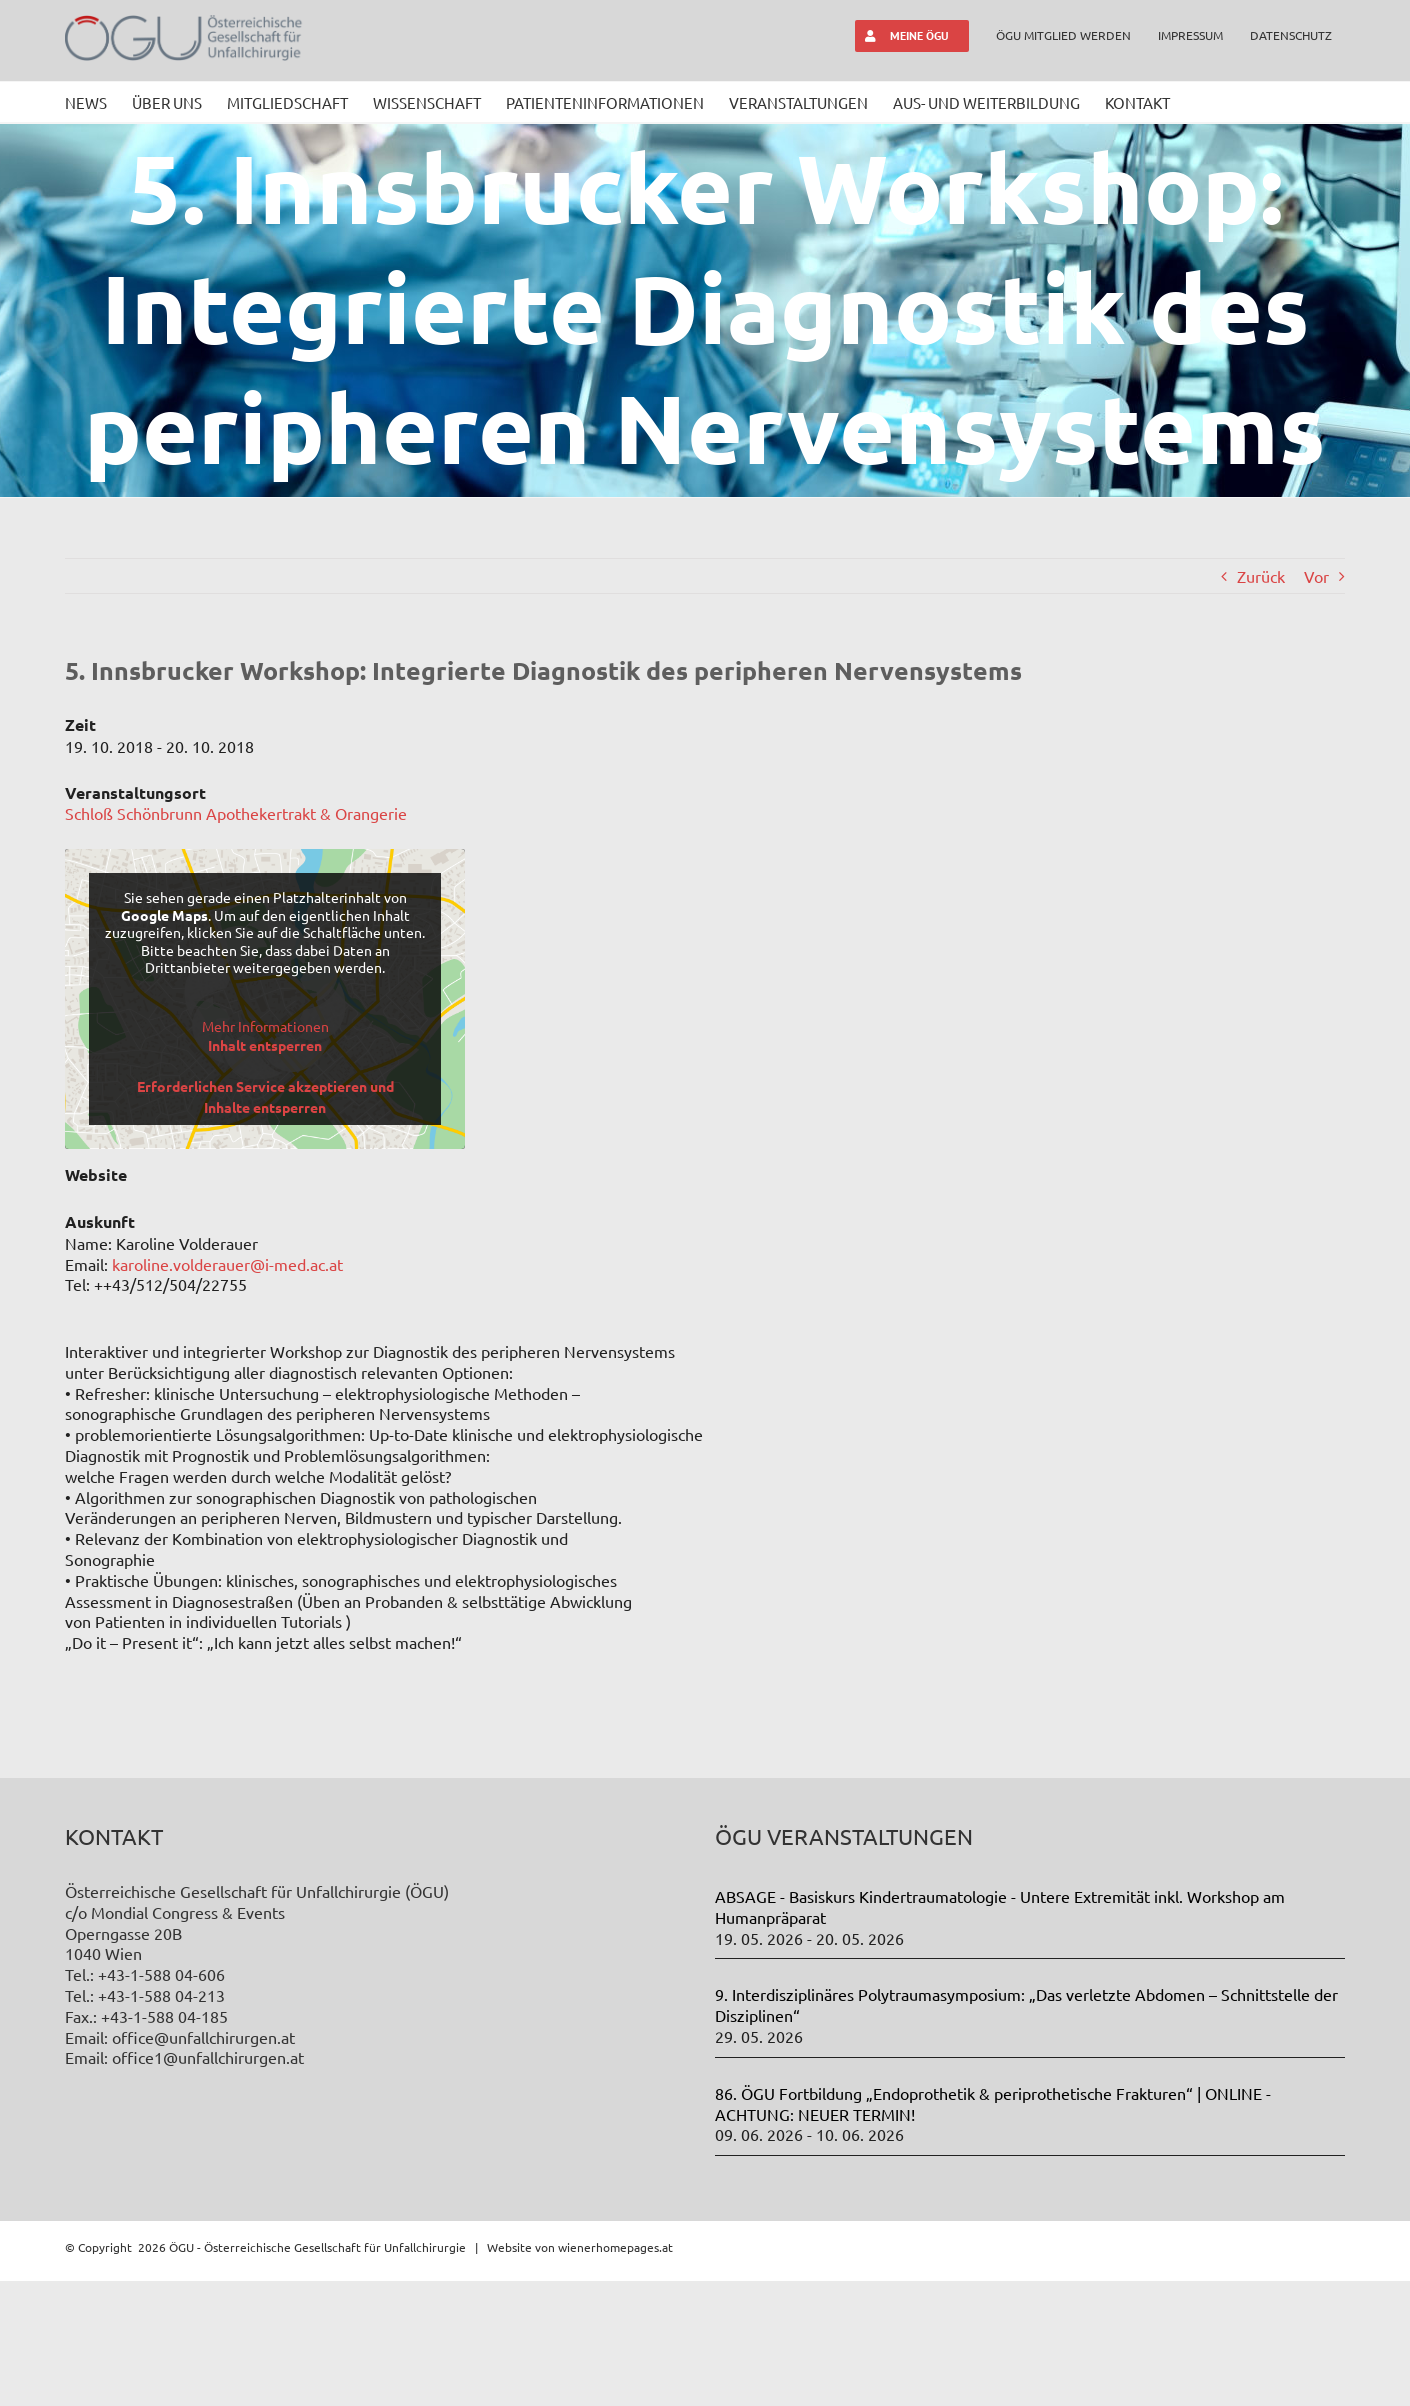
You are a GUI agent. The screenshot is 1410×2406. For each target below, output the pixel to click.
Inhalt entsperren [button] (265, 1045)
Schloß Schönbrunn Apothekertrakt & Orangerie (236, 813)
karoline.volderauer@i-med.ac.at (227, 1264)
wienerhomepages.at (615, 2372)
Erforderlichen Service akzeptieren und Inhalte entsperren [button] (265, 1096)
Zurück (1261, 576)
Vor (1316, 576)
